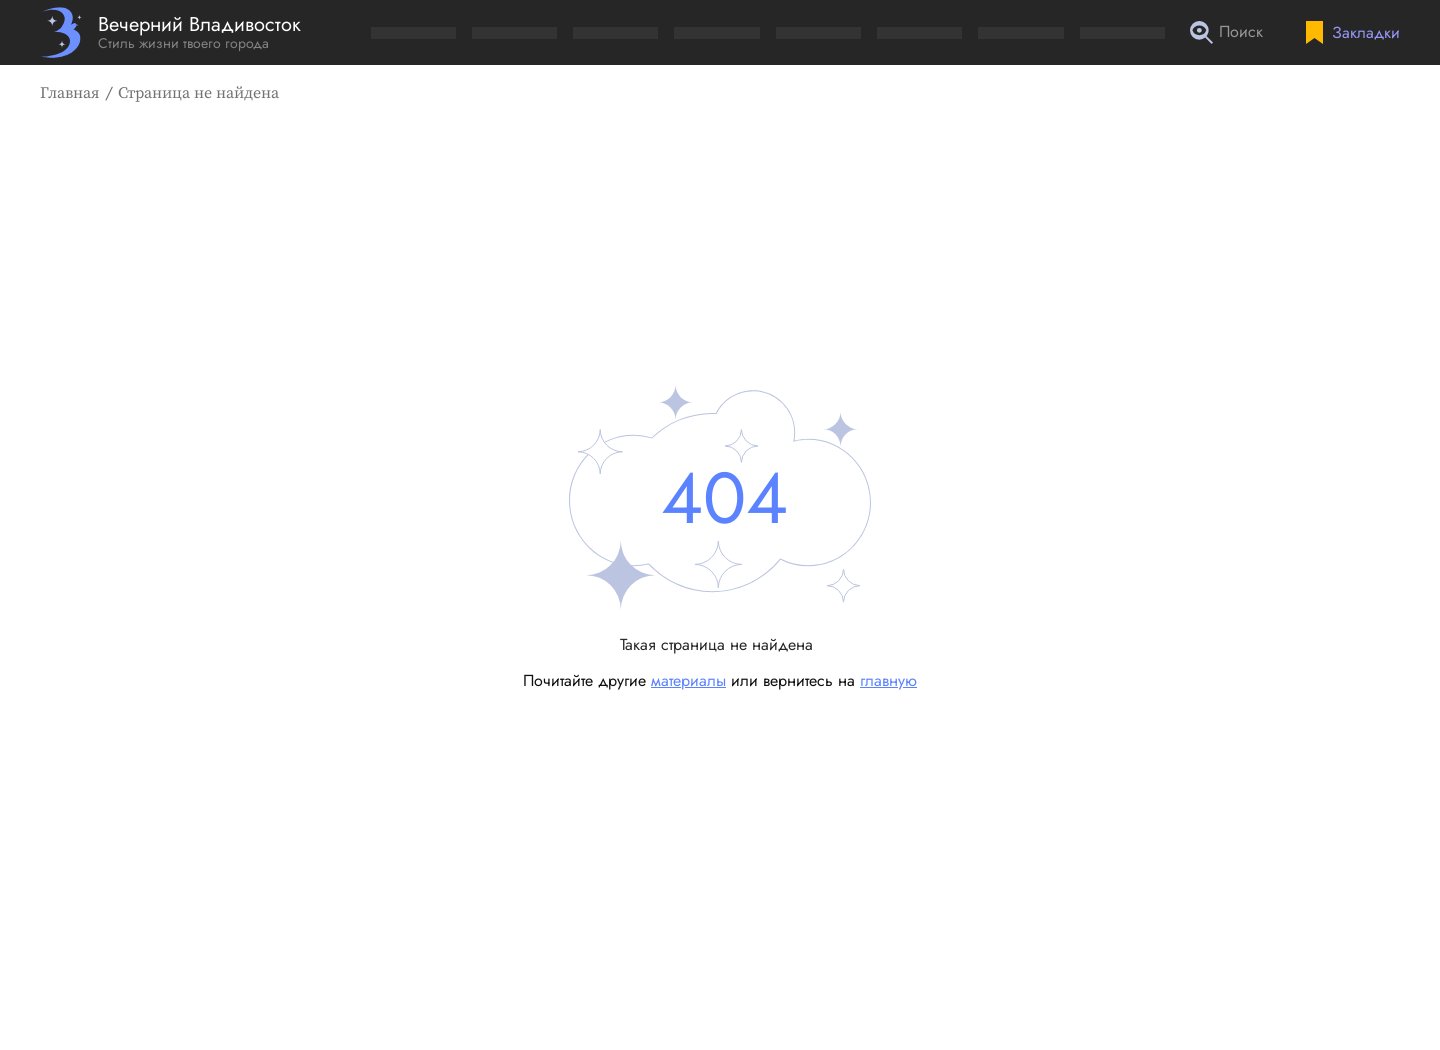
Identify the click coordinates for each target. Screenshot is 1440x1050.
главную (888, 680)
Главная (70, 93)
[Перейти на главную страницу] (170, 32)
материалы (688, 680)
